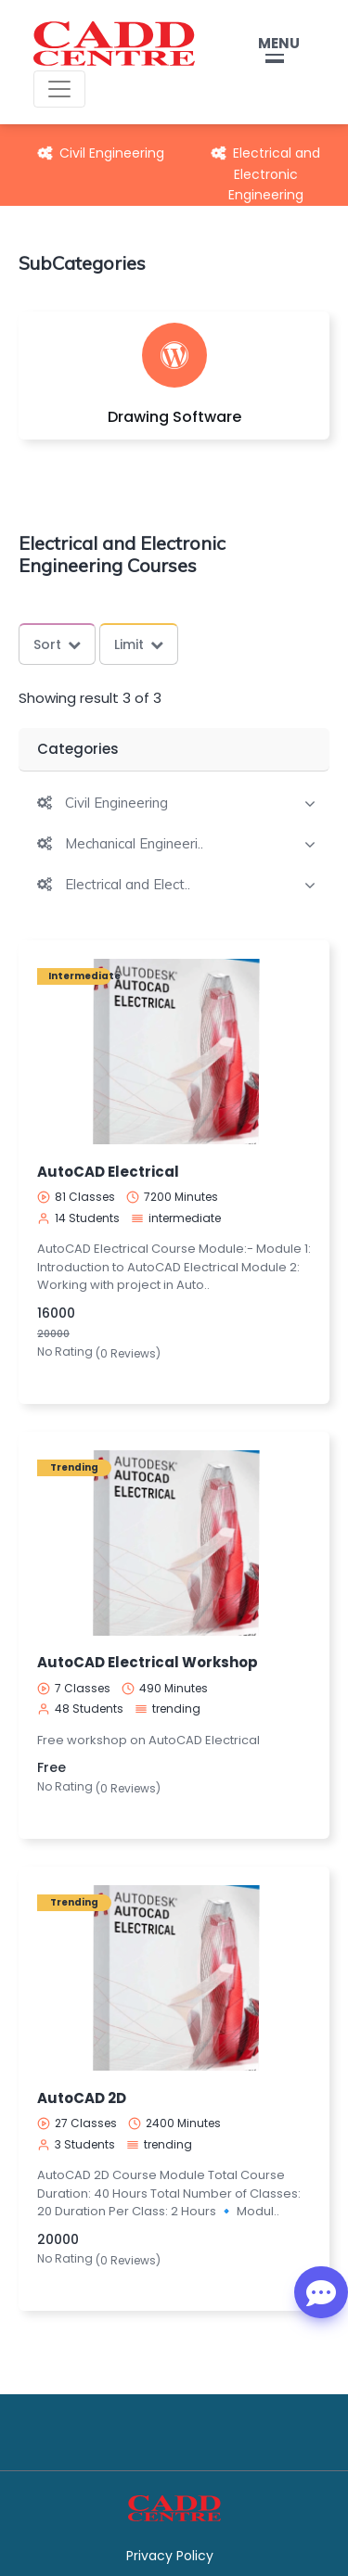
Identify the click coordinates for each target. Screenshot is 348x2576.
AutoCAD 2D (81, 2098)
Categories (78, 749)
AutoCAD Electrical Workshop (147, 1662)
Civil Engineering (101, 153)
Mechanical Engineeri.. (134, 843)
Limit (138, 644)
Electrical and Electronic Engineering (266, 174)
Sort (57, 644)
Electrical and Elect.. (127, 884)
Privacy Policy (169, 2555)
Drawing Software (174, 416)
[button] (102, 802)
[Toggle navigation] (59, 89)
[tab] (174, 801)
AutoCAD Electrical (108, 1171)
